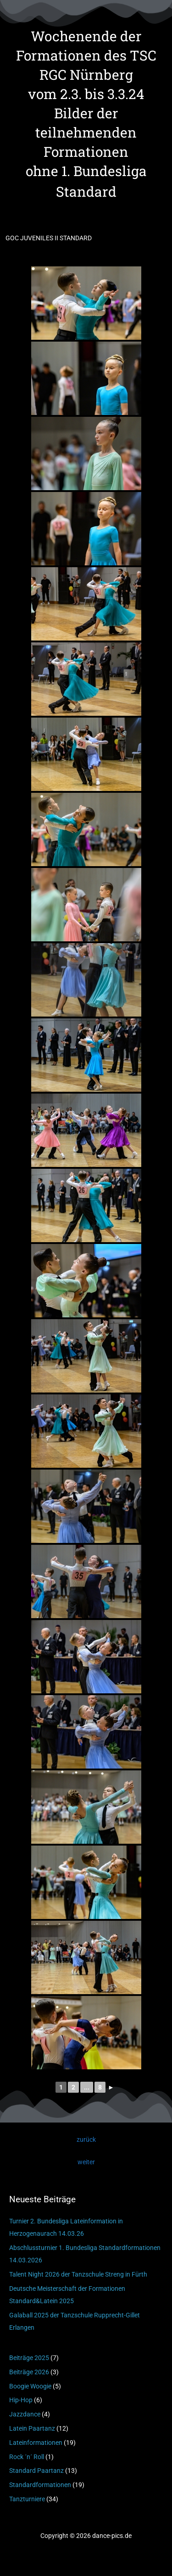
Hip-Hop (21, 2400)
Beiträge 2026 (29, 2372)
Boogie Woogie (30, 2386)
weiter (86, 2162)
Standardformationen (40, 2484)
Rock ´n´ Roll (26, 2456)
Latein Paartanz (32, 2428)
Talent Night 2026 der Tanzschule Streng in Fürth (78, 2274)
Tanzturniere (27, 2499)
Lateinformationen (35, 2442)
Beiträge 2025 (29, 2357)
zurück (86, 2139)
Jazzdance (24, 2414)
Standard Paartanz (36, 2470)
